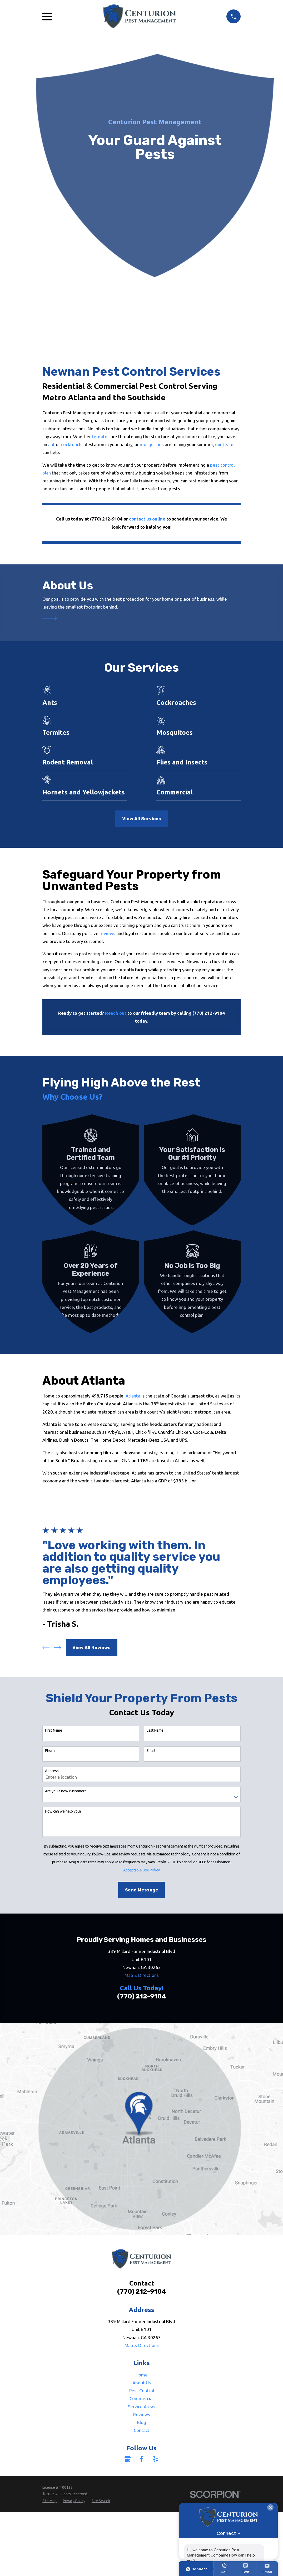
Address (52, 1771)
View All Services (141, 818)
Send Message (141, 1890)
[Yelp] (155, 2459)
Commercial (141, 2398)
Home (142, 2374)
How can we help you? (63, 1811)
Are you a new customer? (65, 1791)
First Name (53, 1730)
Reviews (141, 2414)
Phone (50, 1750)
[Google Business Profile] (128, 2459)
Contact (142, 2430)
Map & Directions (142, 1975)
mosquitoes (152, 444)
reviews (107, 933)
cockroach (71, 444)
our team (224, 444)
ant (52, 444)
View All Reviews (91, 1647)
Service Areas (141, 2406)
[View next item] (57, 1647)
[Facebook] (141, 2459)
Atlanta (133, 1395)
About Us (141, 2382)
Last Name (155, 1730)
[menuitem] (49, 2501)
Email (151, 1750)
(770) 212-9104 (141, 1996)
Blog (141, 2422)
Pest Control (141, 2390)
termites (101, 436)
